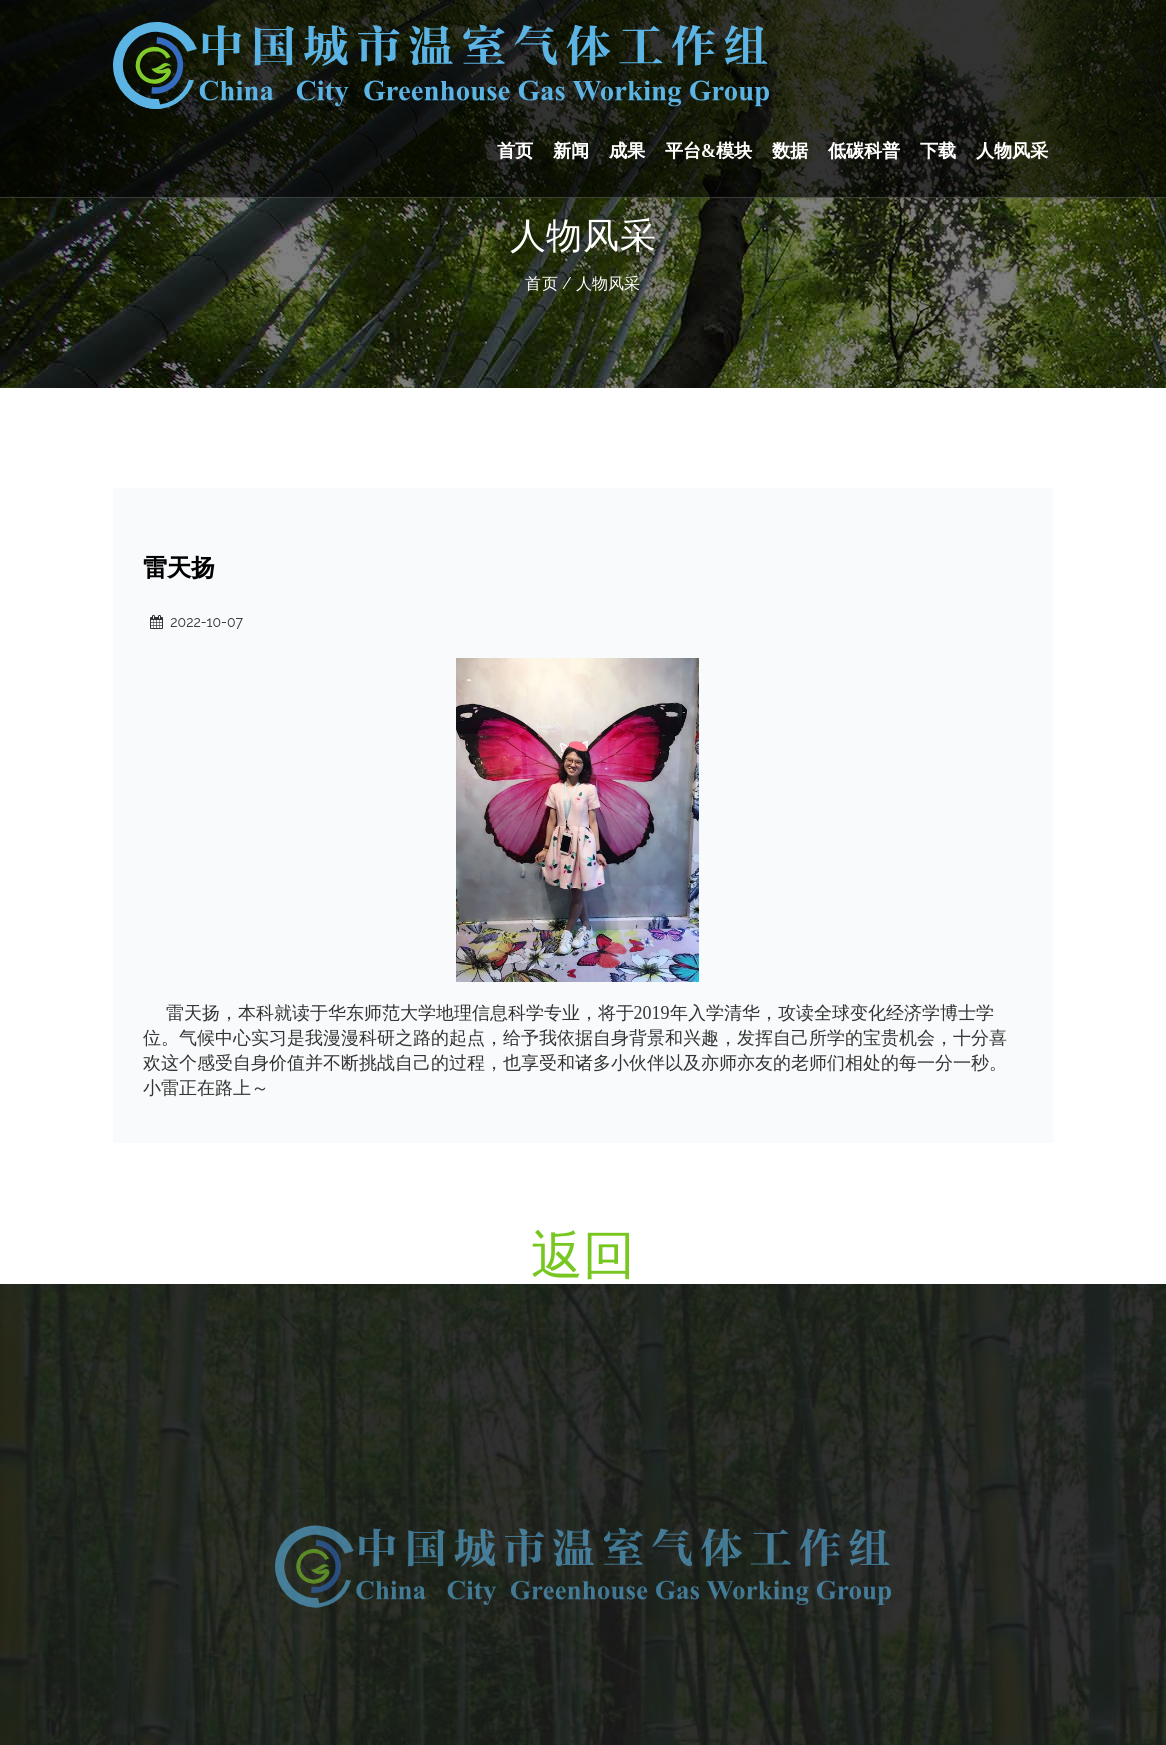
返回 (583, 1254)
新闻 (571, 151)
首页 (515, 151)
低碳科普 (864, 151)
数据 (790, 151)
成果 (627, 151)
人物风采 (1012, 151)
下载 (938, 151)
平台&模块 (708, 151)
